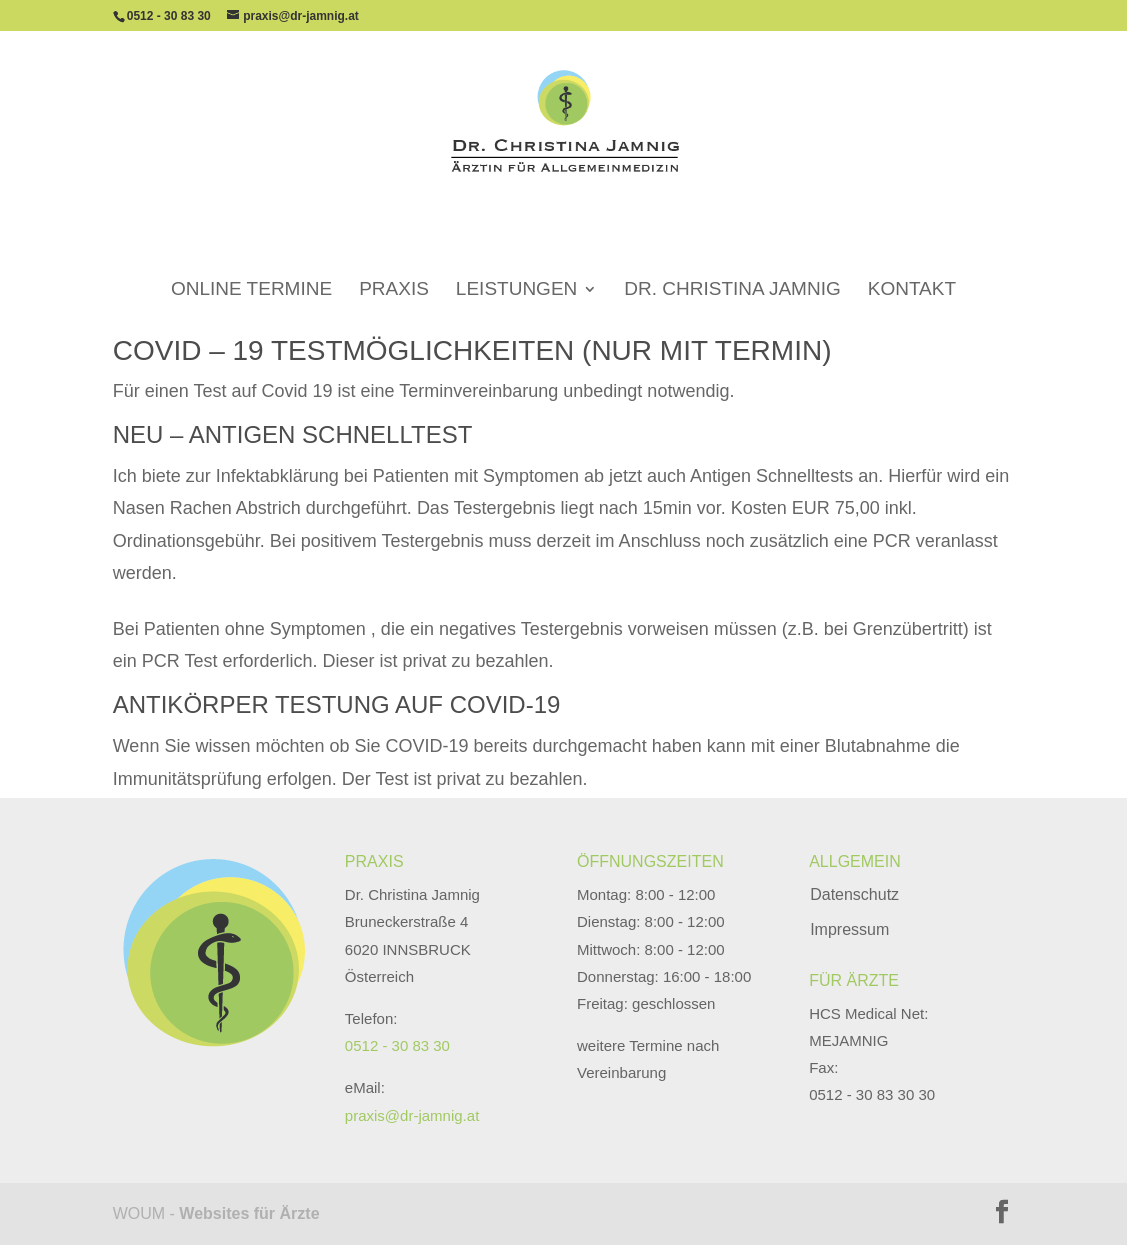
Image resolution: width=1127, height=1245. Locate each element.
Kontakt (912, 262)
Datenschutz (854, 894)
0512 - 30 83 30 (169, 16)
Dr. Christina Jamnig (732, 262)
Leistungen (516, 262)
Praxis (394, 262)
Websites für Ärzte (249, 1213)
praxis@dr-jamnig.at (412, 1115)
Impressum (849, 929)
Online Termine (251, 262)
